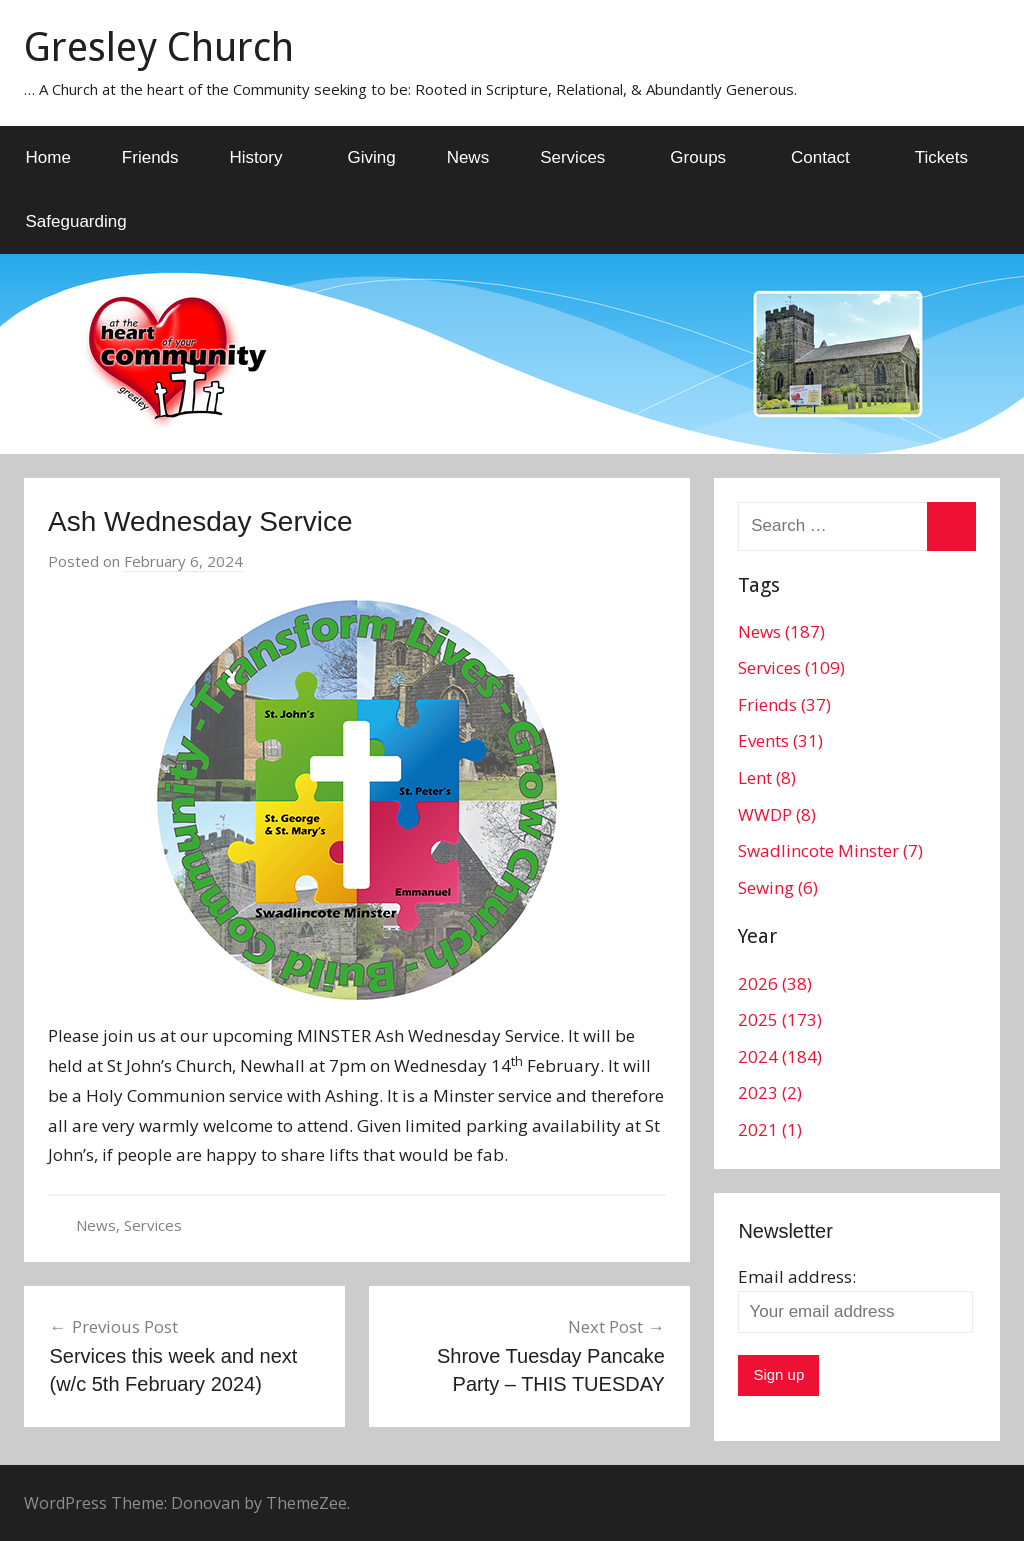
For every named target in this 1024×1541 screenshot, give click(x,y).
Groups (709, 157)
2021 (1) (770, 1129)
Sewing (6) (778, 887)
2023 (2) (770, 1092)
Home (48, 157)
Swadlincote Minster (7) (830, 850)
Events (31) (780, 740)
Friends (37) (784, 704)
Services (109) (791, 667)
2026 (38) (775, 983)
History (267, 157)
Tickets (941, 157)
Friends (150, 157)
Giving (371, 157)
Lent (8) (767, 777)
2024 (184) (780, 1056)
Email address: (797, 1276)
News (468, 157)
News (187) (781, 631)
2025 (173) (780, 1019)
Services (583, 157)
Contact (831, 157)
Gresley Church (159, 47)
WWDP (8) (777, 814)
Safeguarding (76, 221)
